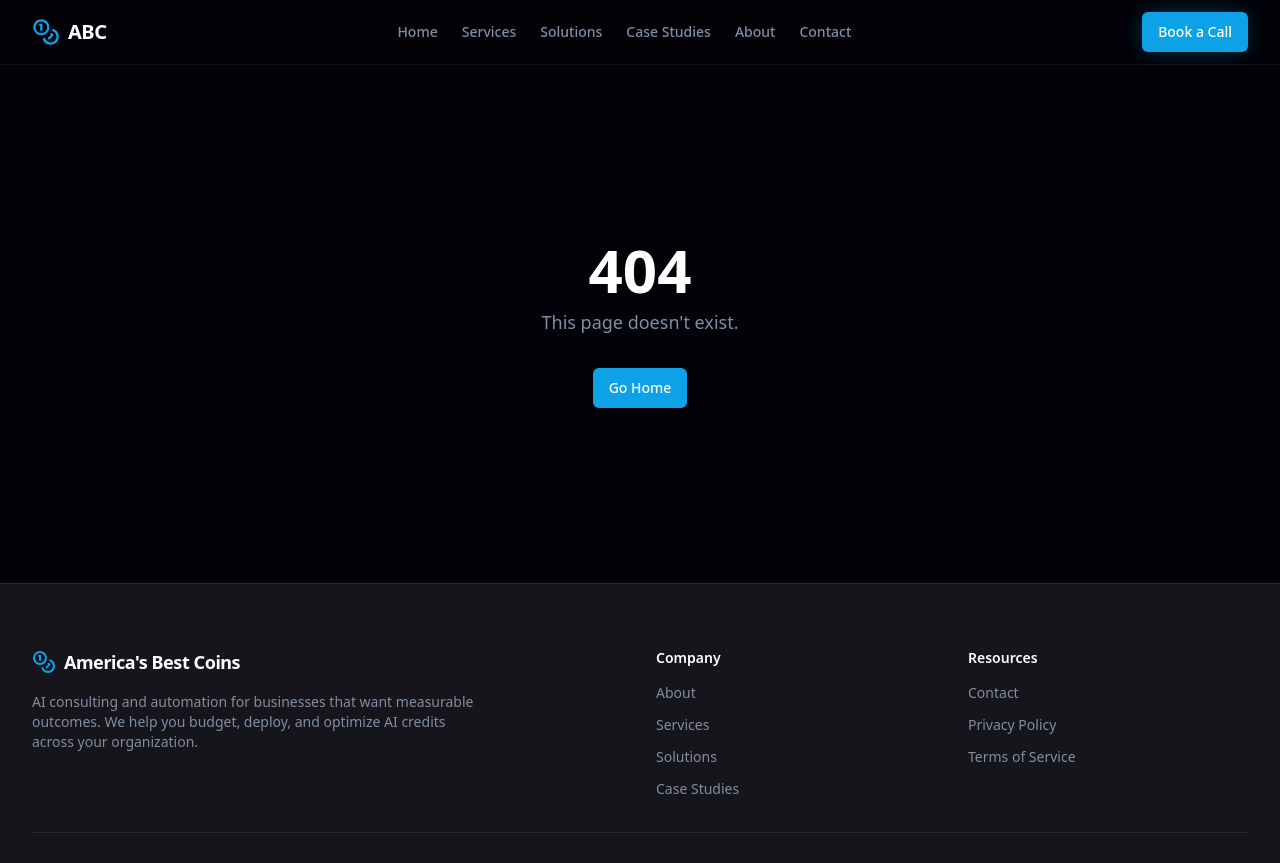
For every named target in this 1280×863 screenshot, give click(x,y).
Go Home (640, 387)
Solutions (571, 31)
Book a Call (1195, 31)
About (755, 31)
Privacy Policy (1012, 724)
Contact (825, 31)
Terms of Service (1022, 756)
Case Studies (668, 31)
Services (489, 31)
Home (417, 31)
